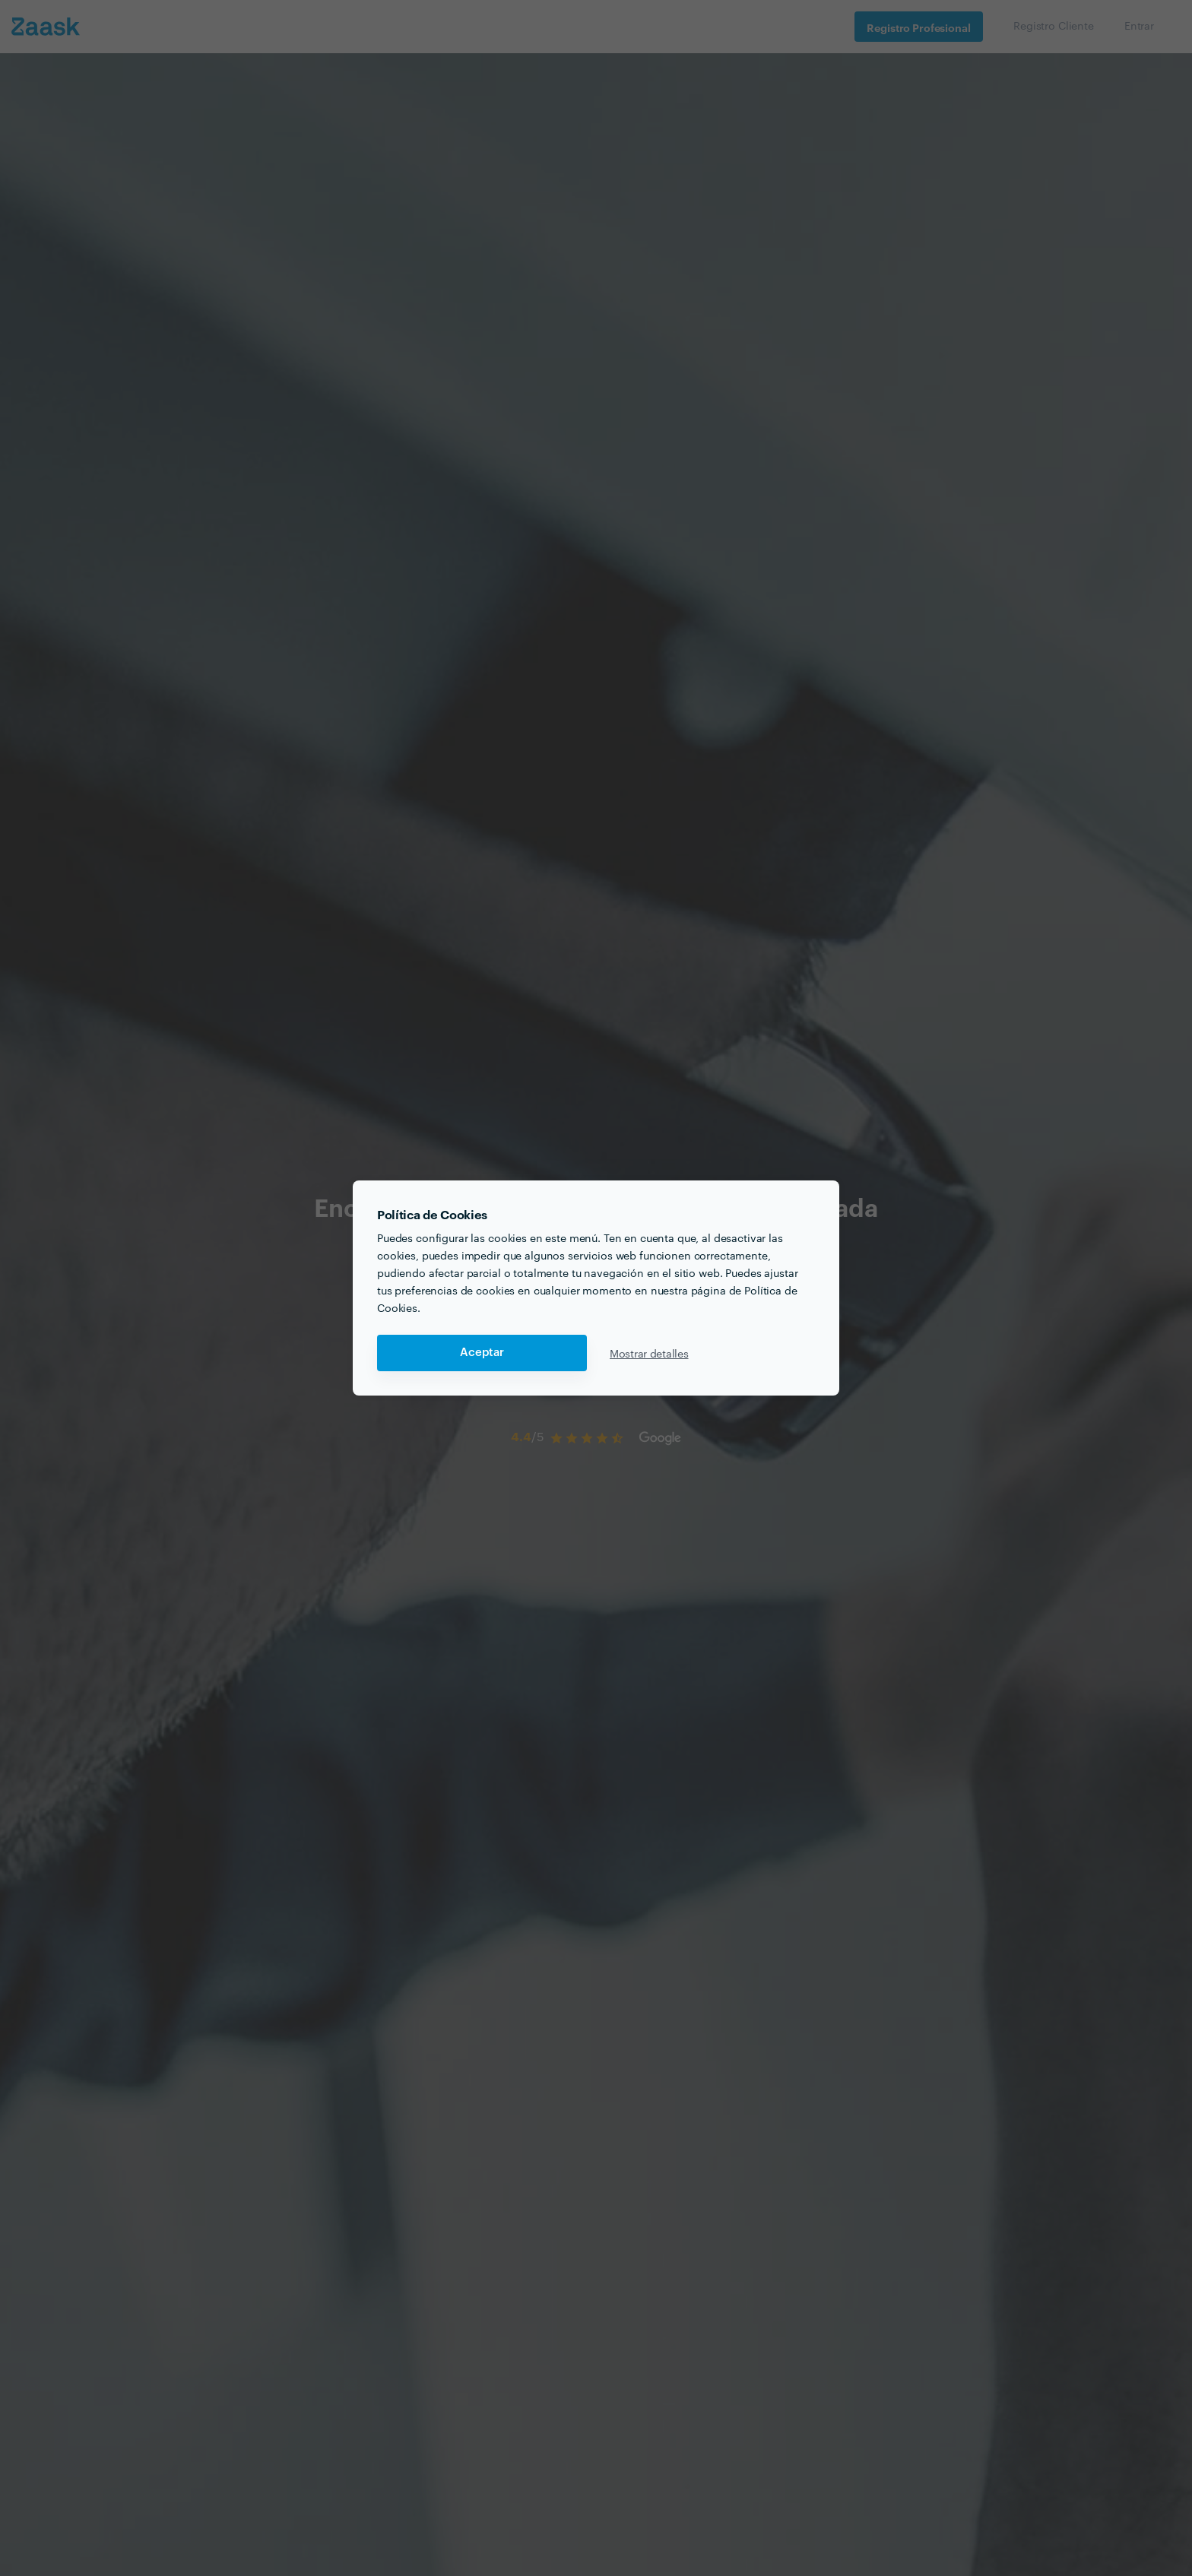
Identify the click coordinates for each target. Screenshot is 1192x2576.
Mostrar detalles (649, 1353)
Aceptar (482, 1352)
